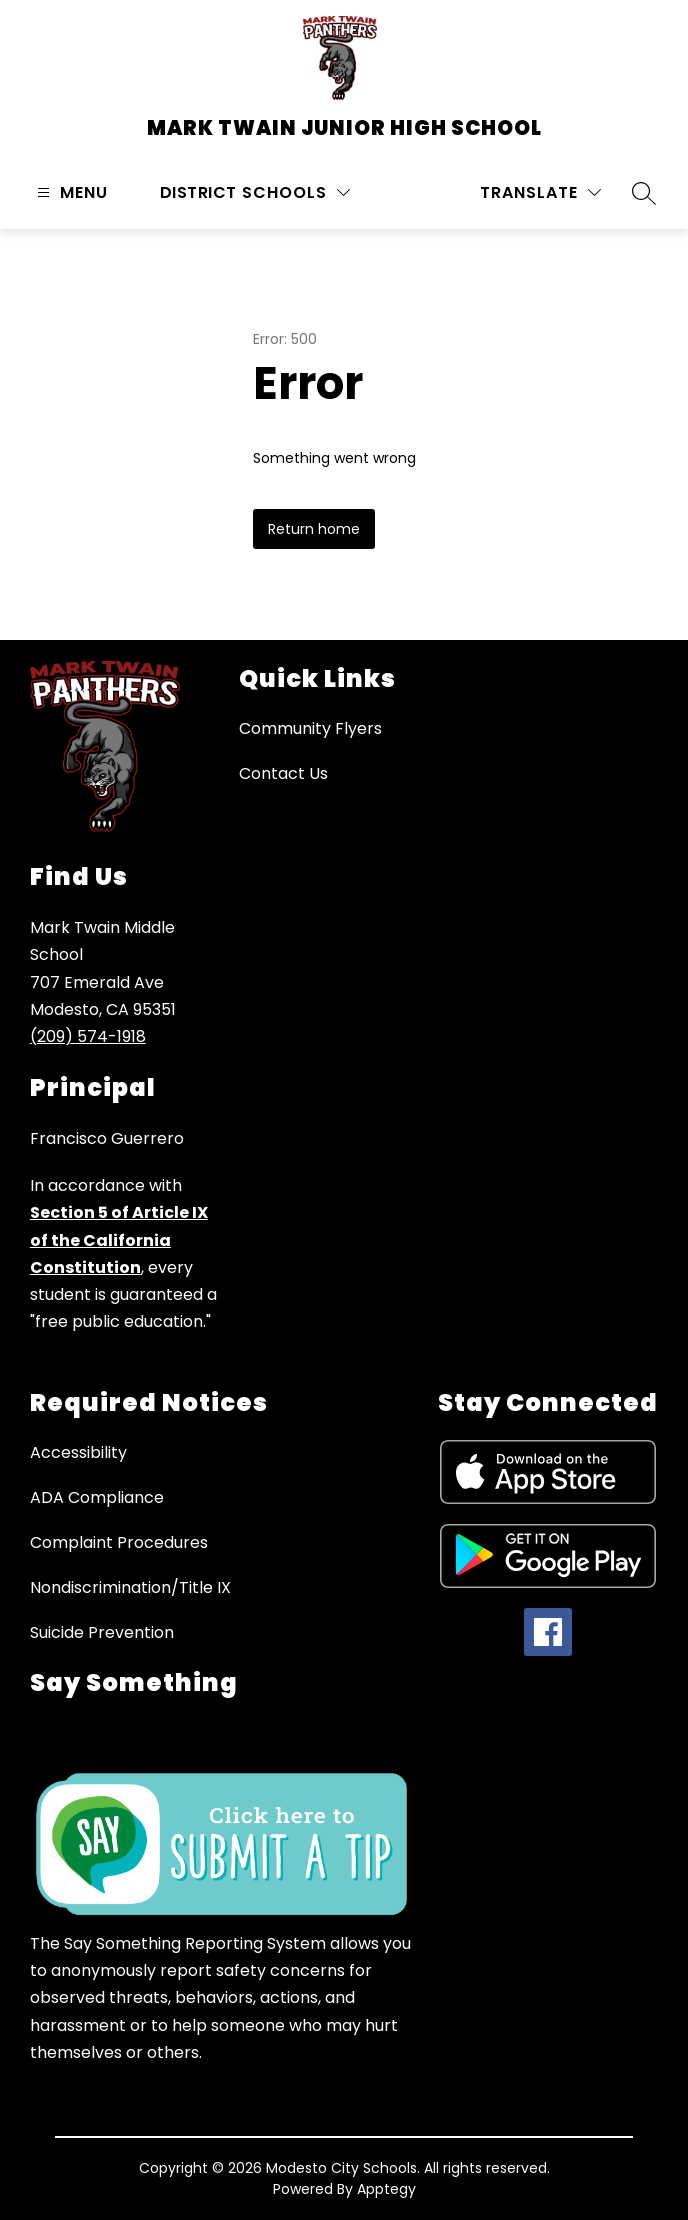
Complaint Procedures (119, 1542)
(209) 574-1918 (88, 1036)
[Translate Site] (540, 192)
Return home (314, 529)
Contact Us (283, 773)
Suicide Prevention (102, 1632)
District (198, 192)
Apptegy (386, 2189)
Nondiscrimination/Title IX (130, 1587)
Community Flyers (310, 728)
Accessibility (78, 1452)
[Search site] (644, 193)
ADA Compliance (97, 1497)
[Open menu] (70, 192)
